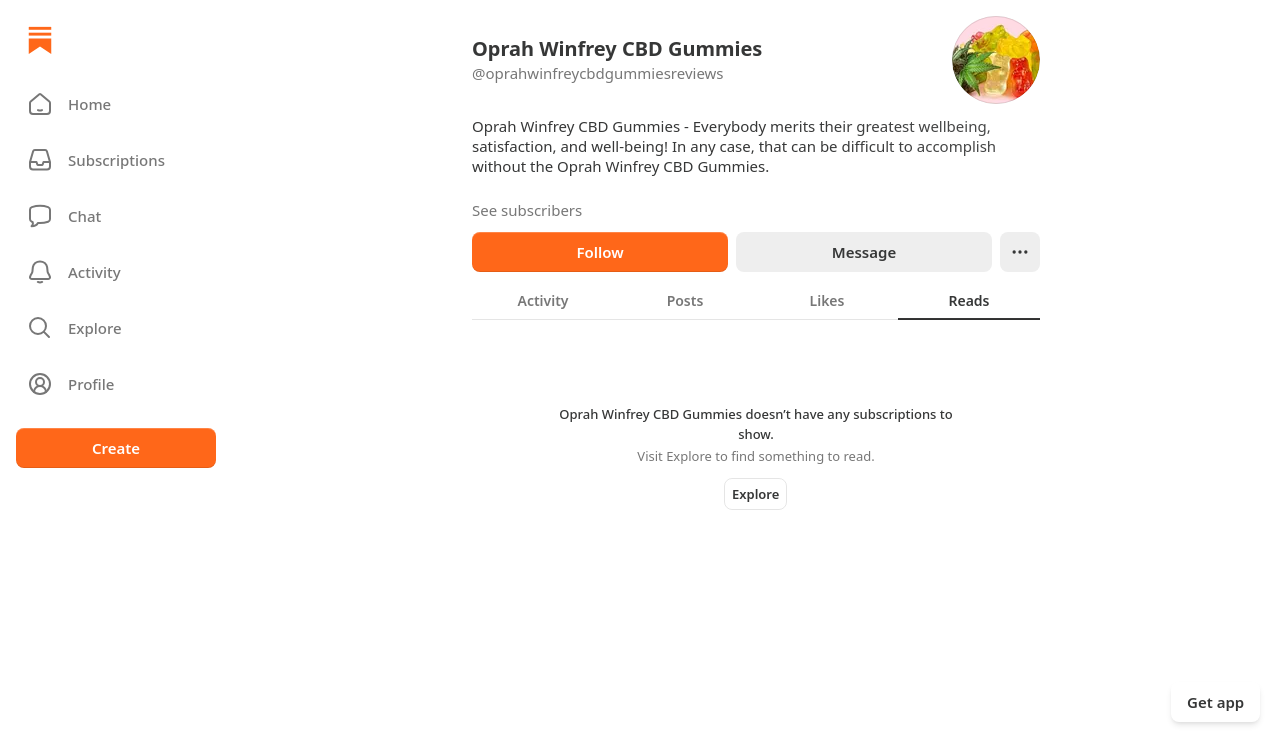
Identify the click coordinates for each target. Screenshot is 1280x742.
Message (864, 252)
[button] (116, 104)
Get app (1215, 702)
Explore (755, 494)
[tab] (543, 300)
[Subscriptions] (116, 160)
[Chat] (116, 216)
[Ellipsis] (1020, 252)
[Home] (40, 40)
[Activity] (116, 272)
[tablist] (756, 300)
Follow (599, 252)
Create (116, 448)
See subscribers (527, 210)
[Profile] (116, 384)
